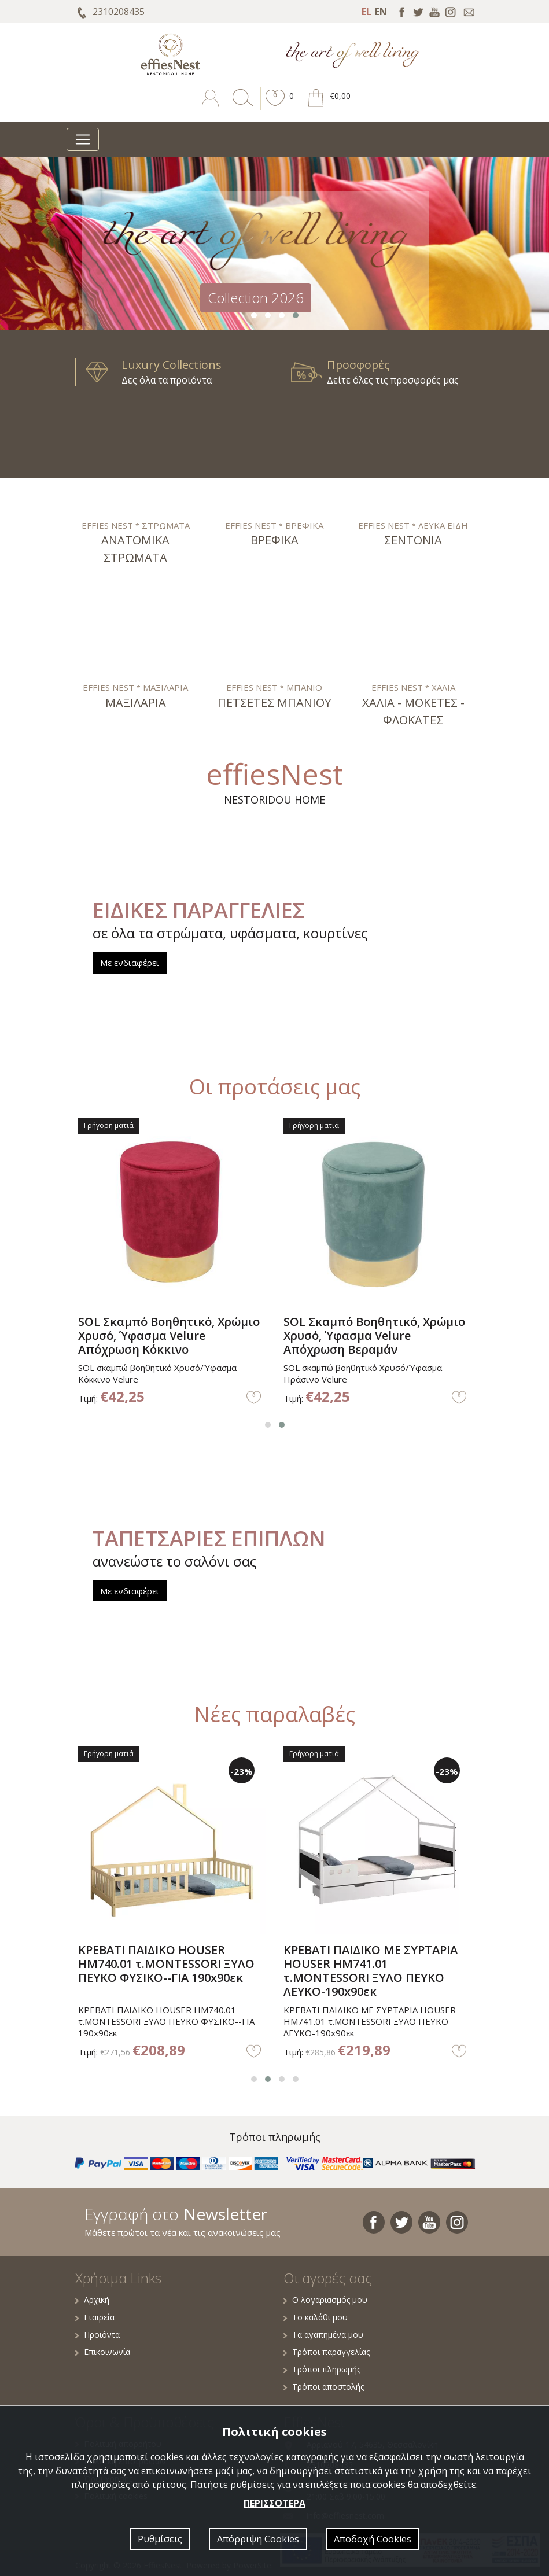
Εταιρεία (95, 2317)
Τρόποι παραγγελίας (326, 2351)
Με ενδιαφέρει (129, 962)
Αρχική (92, 2299)
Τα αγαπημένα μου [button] (323, 2334)
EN (381, 11)
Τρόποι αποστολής (323, 2386)
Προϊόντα (97, 2334)
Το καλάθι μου (315, 2317)
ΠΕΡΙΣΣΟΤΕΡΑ (274, 2503)
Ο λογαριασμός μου (325, 2299)
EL (366, 11)
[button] (275, 106)
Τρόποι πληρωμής (321, 2369)
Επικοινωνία (102, 2351)
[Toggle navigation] (83, 139)
